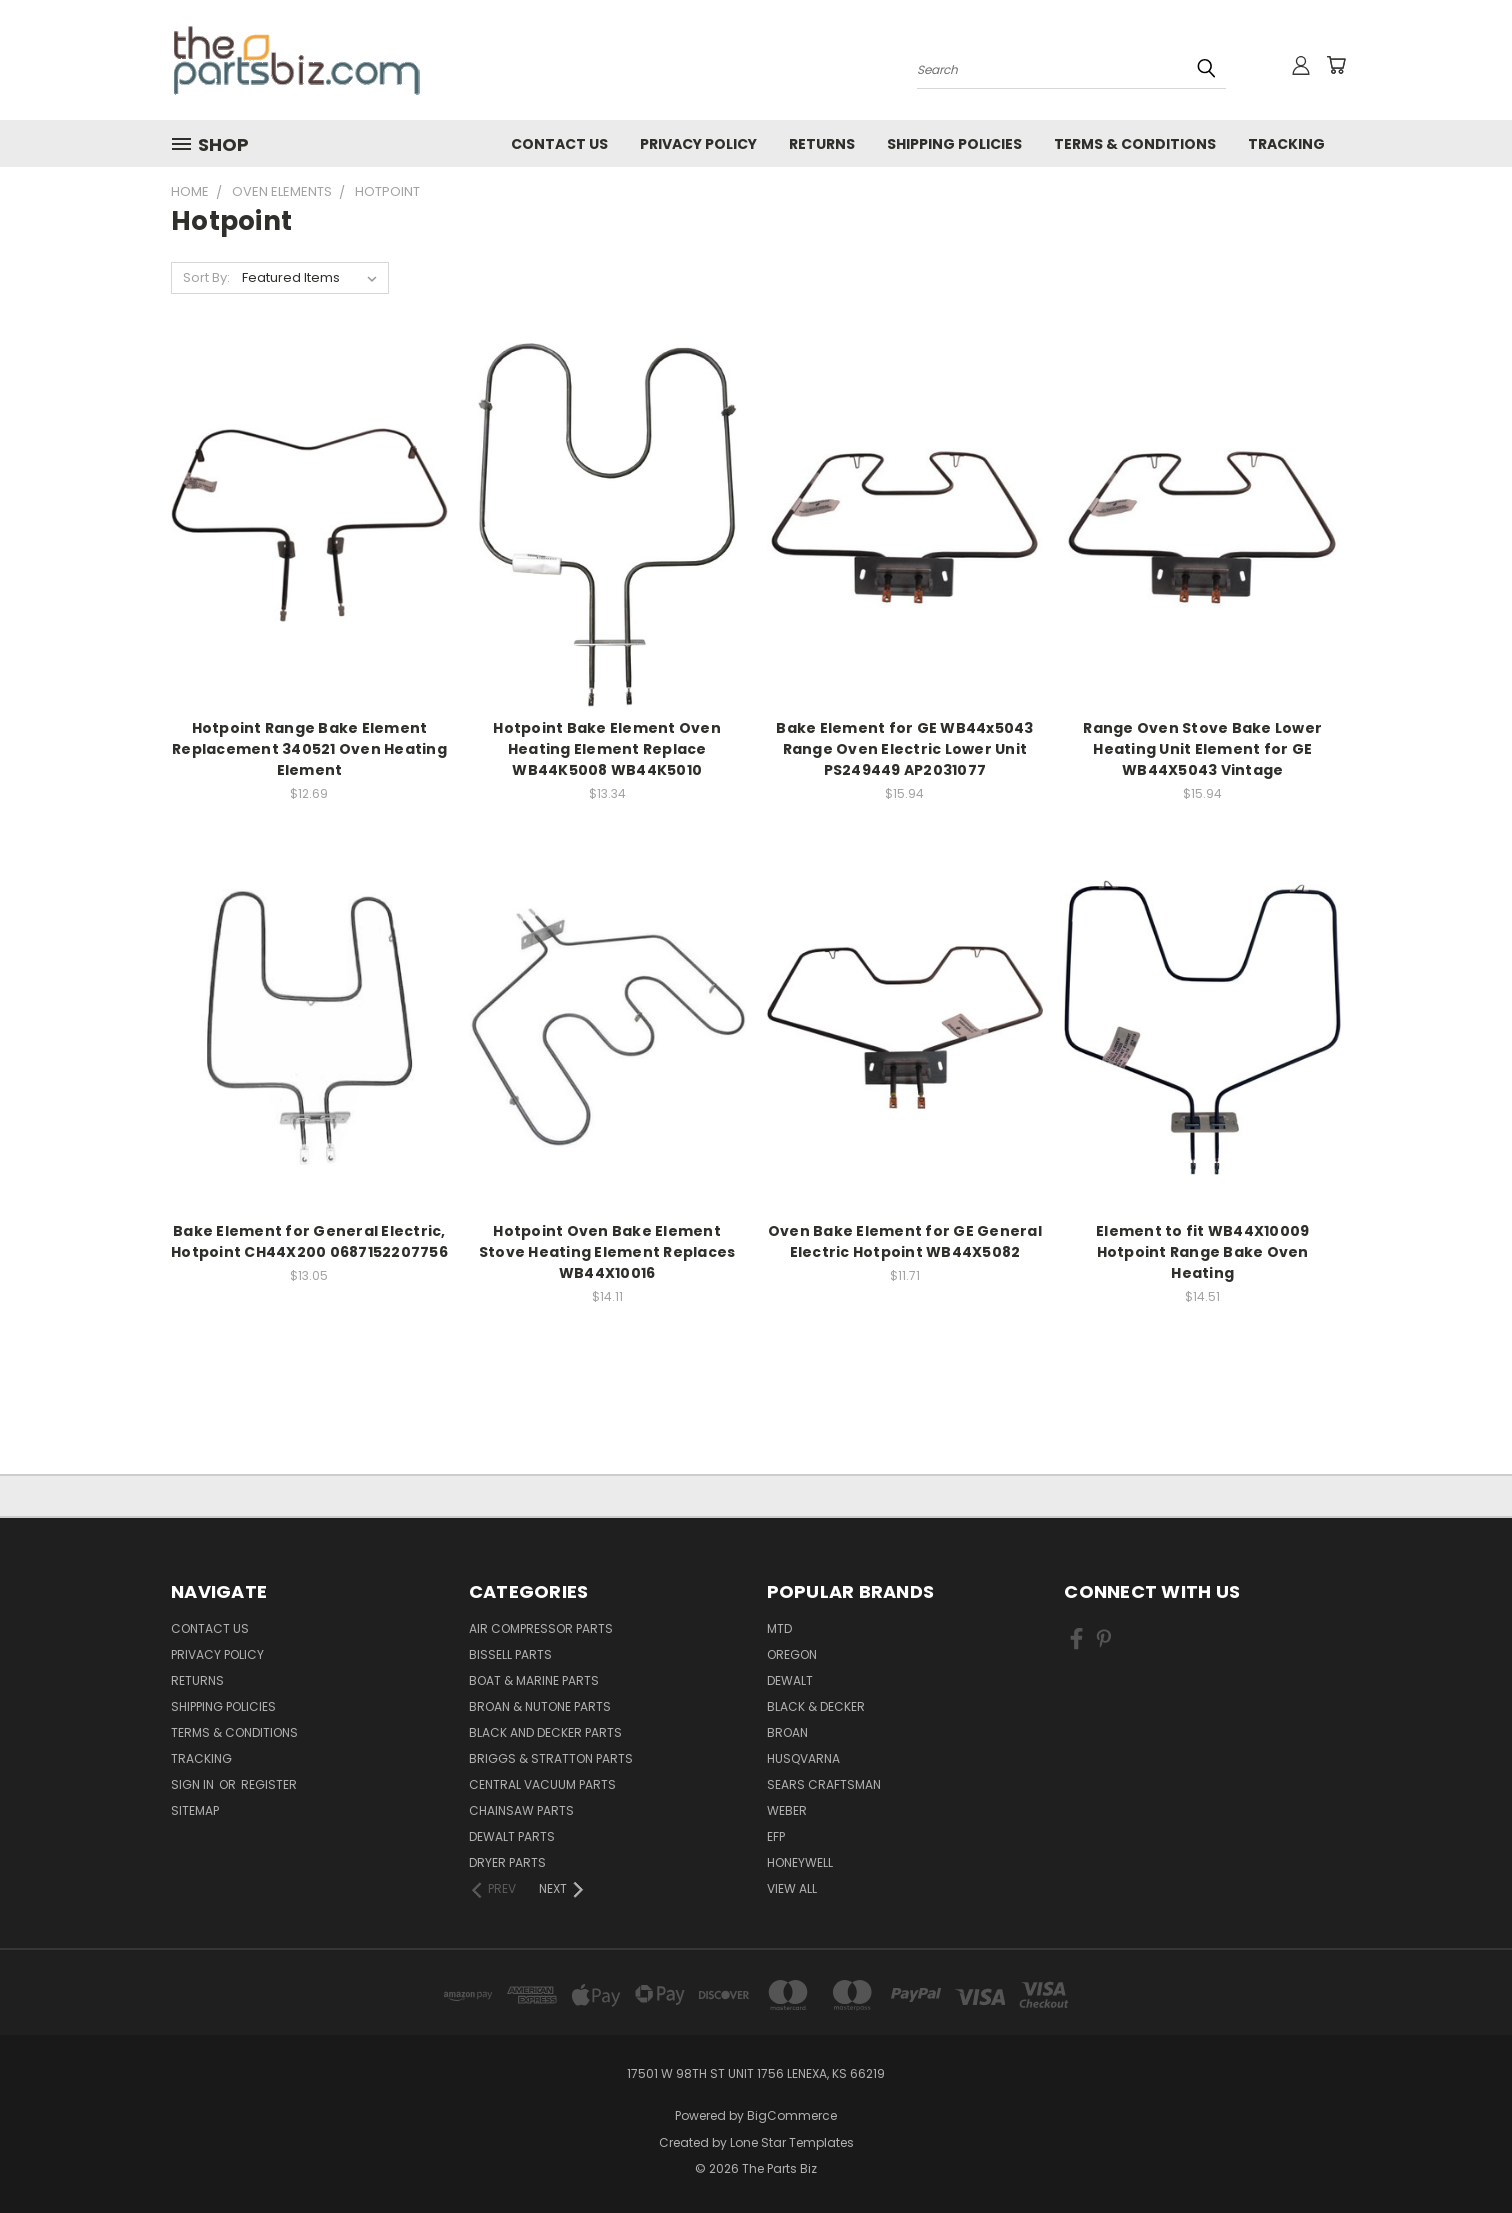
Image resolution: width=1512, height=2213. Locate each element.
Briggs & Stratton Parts (551, 1758)
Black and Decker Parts (545, 1732)
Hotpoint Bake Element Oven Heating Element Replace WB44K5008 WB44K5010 (607, 749)
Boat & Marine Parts (534, 1680)
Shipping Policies (954, 144)
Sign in (194, 1784)
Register (269, 1784)
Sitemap (195, 1810)
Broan (787, 1732)
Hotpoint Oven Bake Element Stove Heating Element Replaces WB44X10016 (607, 1252)
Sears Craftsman (824, 1784)
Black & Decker (816, 1706)
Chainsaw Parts (521, 1810)
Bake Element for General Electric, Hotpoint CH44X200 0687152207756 (309, 1241)
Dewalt (790, 1680)
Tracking (1286, 144)
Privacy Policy (698, 144)
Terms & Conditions (1135, 144)
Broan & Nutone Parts (540, 1706)
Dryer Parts (507, 1862)
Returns (822, 144)
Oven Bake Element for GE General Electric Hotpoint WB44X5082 (905, 1241)
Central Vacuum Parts (542, 1784)
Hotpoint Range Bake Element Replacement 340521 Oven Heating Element (309, 749)
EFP (776, 1836)
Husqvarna (803, 1758)
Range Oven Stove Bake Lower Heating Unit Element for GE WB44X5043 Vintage (1202, 749)
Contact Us (559, 144)
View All (792, 1888)
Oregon (792, 1654)
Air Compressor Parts (541, 1628)
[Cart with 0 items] (1336, 65)
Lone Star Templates (792, 2142)
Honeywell (800, 1862)
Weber (787, 1810)
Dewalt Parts (512, 1836)
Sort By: (206, 277)
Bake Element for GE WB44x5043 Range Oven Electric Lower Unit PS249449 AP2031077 (904, 749)
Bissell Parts (510, 1654)
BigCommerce (792, 2115)
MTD (779, 1628)
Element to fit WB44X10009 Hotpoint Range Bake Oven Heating (1202, 1252)
